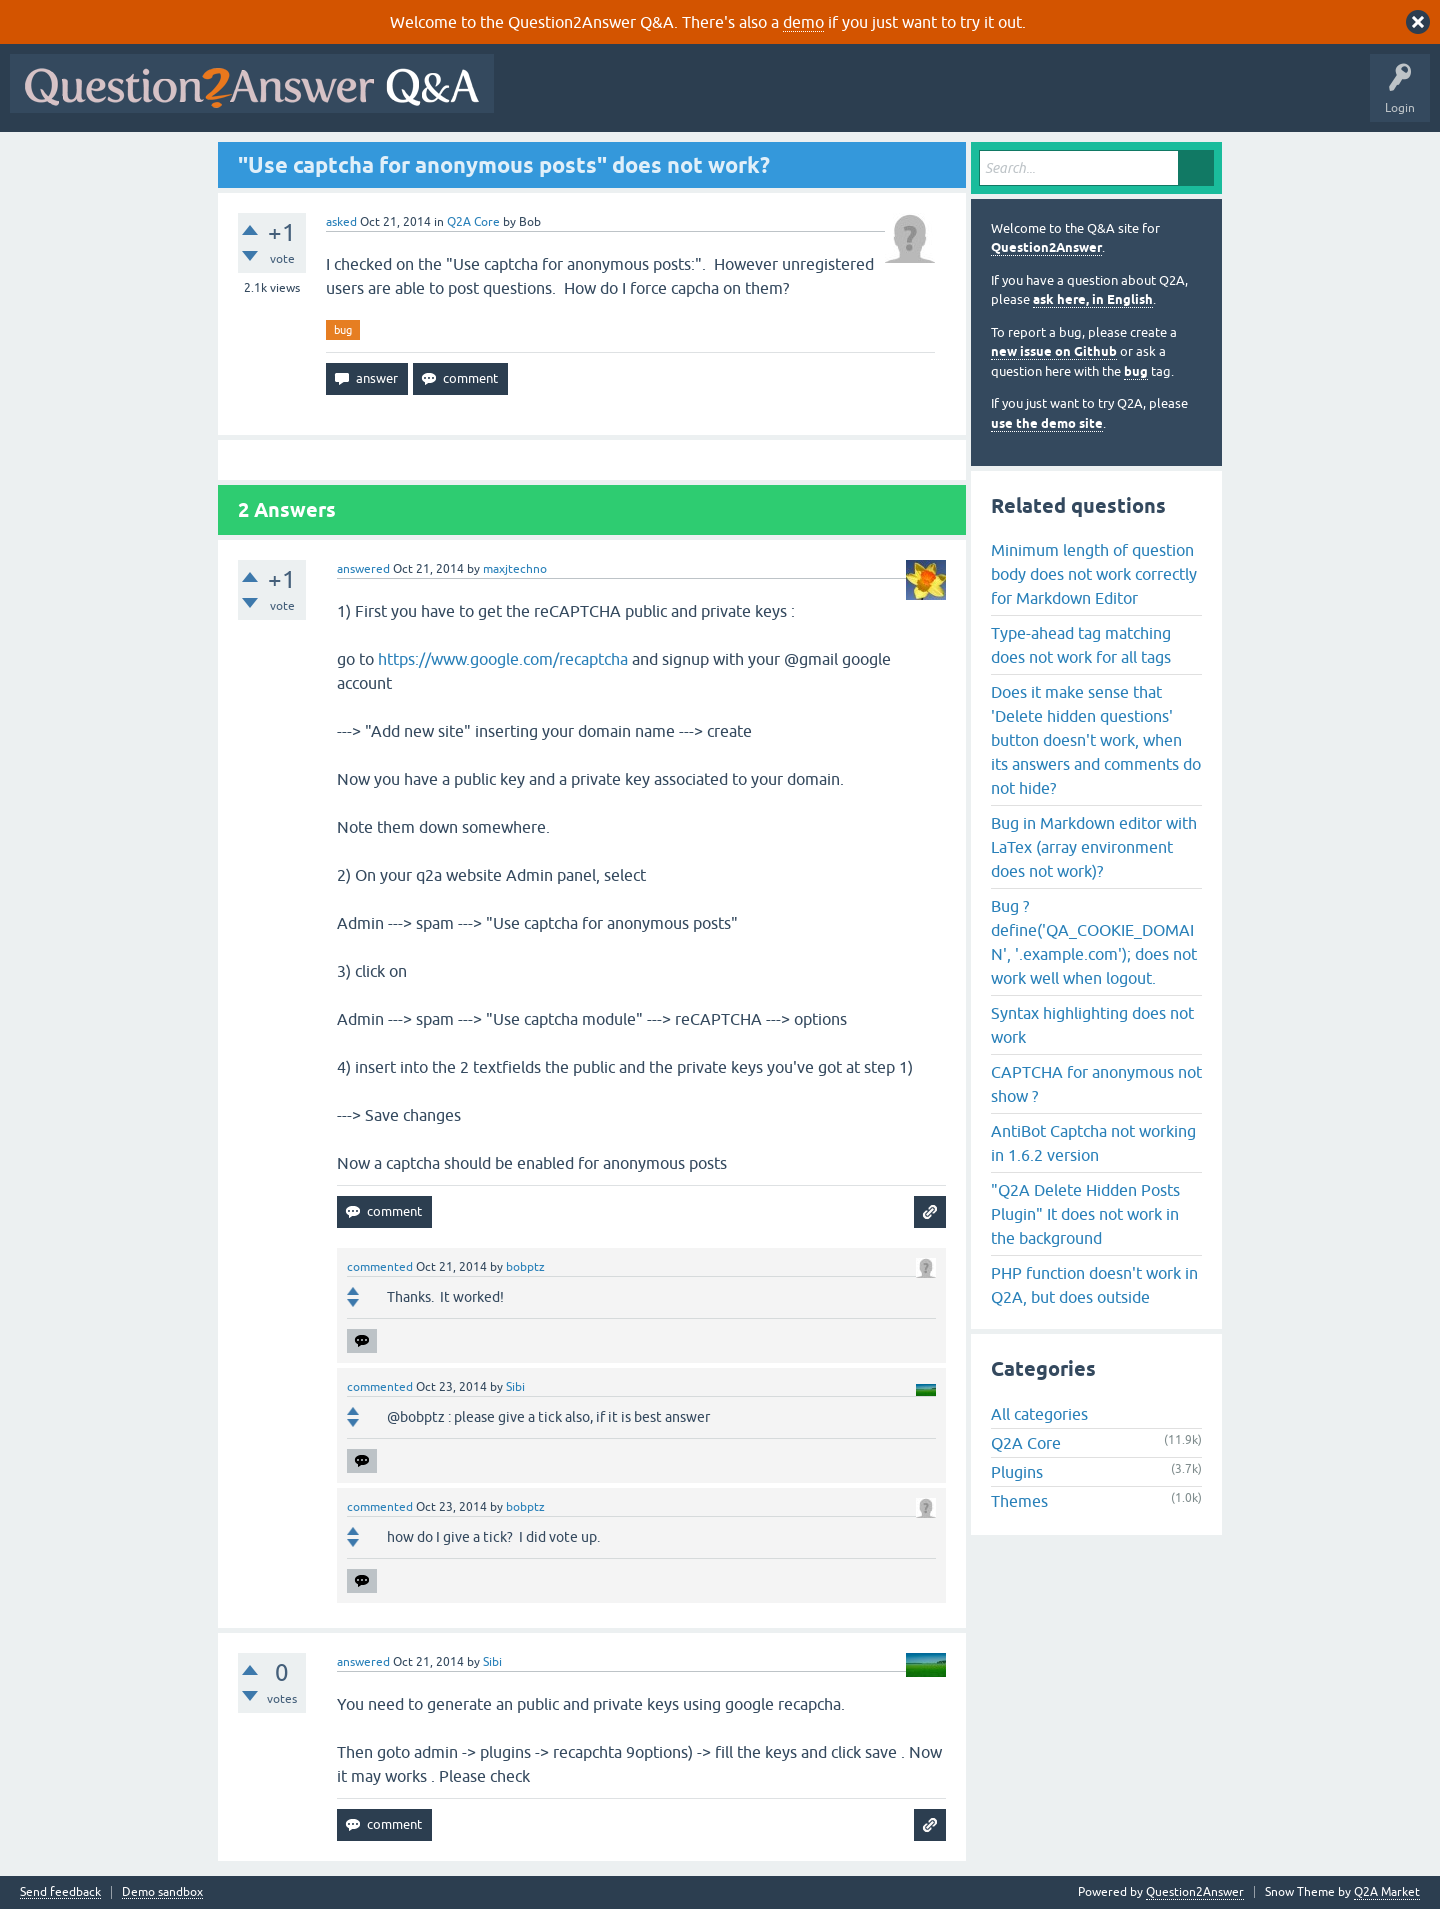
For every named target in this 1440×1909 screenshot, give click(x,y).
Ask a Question (987, 98)
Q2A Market (1387, 1892)
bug (343, 330)
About (1120, 98)
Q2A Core (473, 222)
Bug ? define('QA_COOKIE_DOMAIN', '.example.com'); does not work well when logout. (1094, 942)
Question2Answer (1046, 247)
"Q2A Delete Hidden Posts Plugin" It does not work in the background (1085, 1214)
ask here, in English (1093, 299)
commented (380, 1267)
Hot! (688, 98)
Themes (1019, 1501)
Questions (618, 98)
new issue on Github (1054, 351)
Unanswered (764, 98)
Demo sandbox (162, 1892)
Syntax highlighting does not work (1092, 1025)
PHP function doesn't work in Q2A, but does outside (1094, 1285)
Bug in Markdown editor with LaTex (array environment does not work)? (1094, 847)
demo (803, 22)
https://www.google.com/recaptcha (503, 659)
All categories (1039, 1414)
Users (903, 98)
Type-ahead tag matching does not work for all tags (1081, 645)
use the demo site (1047, 423)
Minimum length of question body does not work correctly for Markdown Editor (1094, 574)
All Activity (539, 98)
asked (341, 222)
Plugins (1017, 1472)
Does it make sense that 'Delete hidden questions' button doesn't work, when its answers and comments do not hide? (1096, 740)
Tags (841, 98)
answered (363, 569)
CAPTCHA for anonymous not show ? (1096, 1084)
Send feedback (60, 1892)
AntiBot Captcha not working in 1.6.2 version (1093, 1143)
